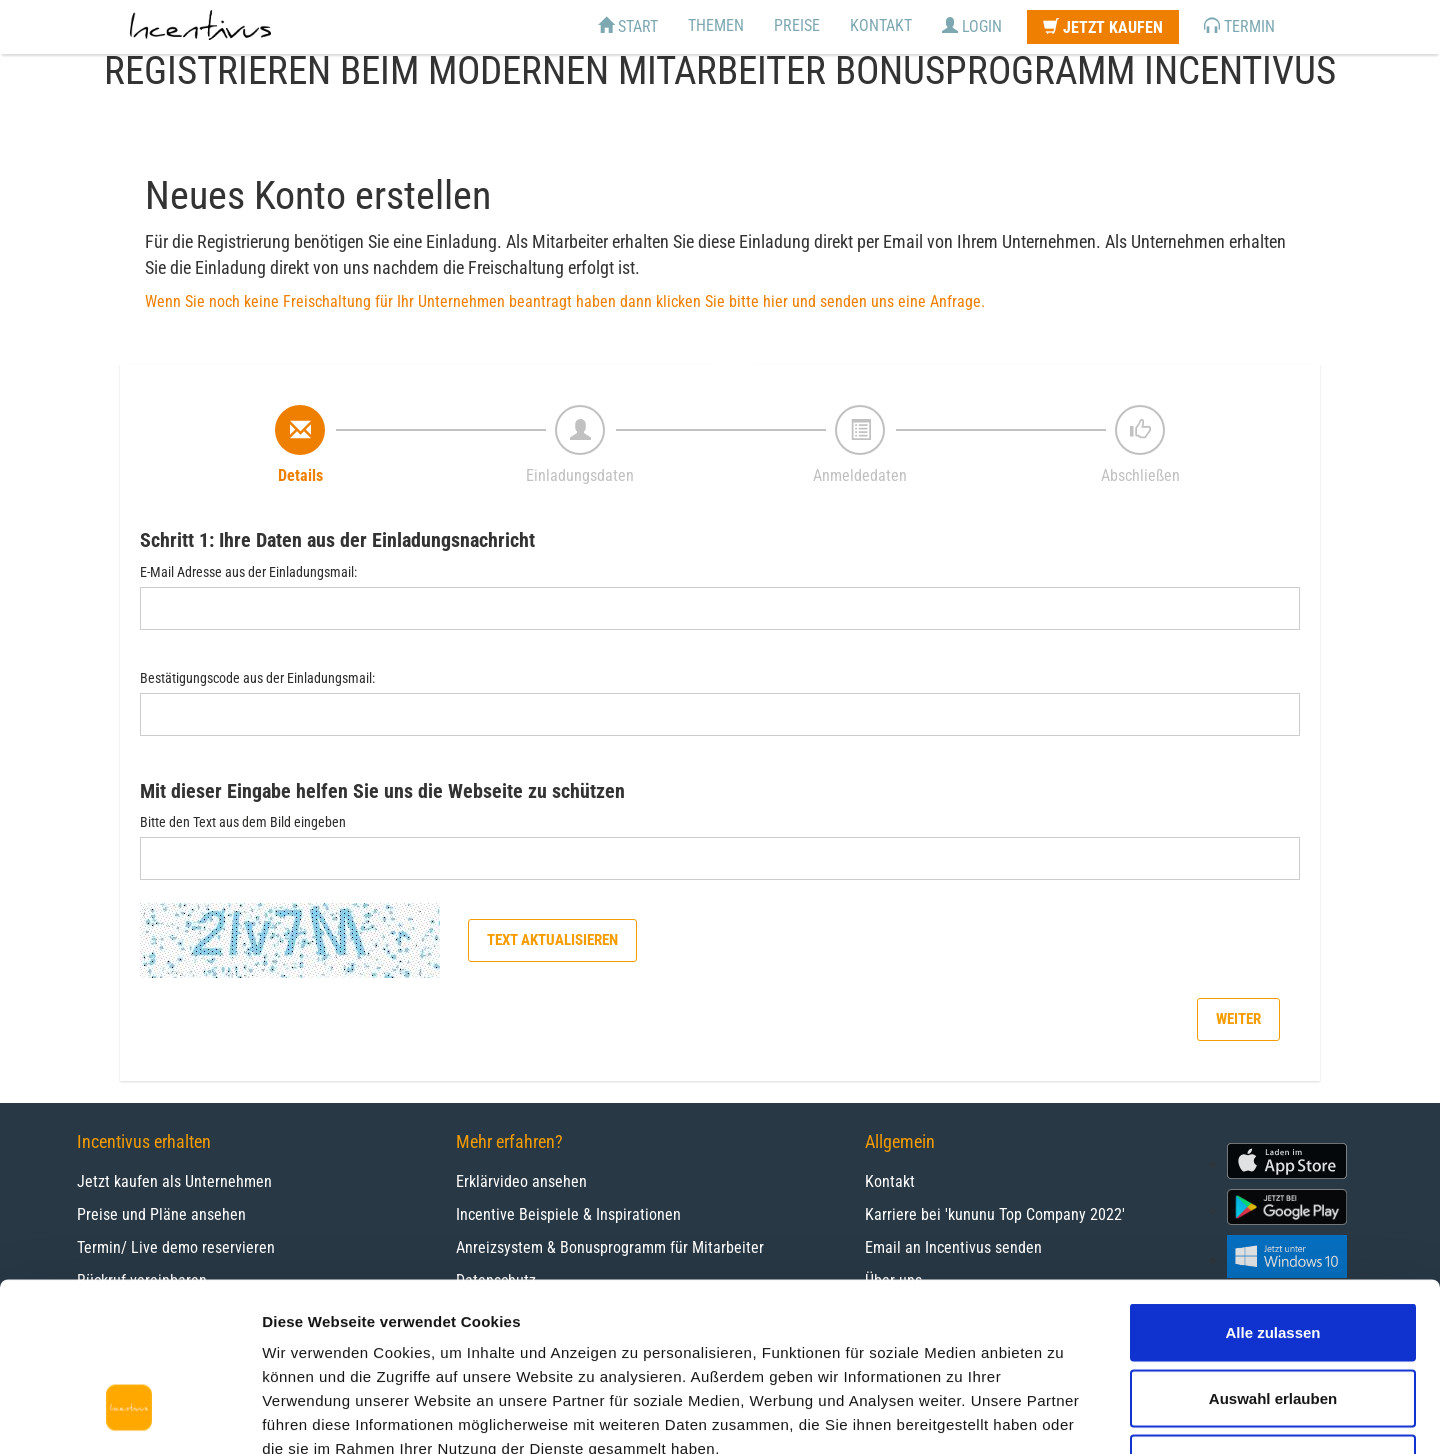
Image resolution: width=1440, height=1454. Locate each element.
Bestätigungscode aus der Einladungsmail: (257, 678)
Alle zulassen (1272, 1191)
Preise (797, 25)
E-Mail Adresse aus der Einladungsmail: (248, 572)
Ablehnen (1273, 1322)
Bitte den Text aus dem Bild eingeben (243, 822)
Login (972, 26)
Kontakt (881, 25)
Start (628, 26)
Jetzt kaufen (1103, 27)
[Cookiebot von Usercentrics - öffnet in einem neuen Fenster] (129, 1415)
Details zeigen (1063, 1414)
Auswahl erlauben (1273, 1257)
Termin (1239, 26)
